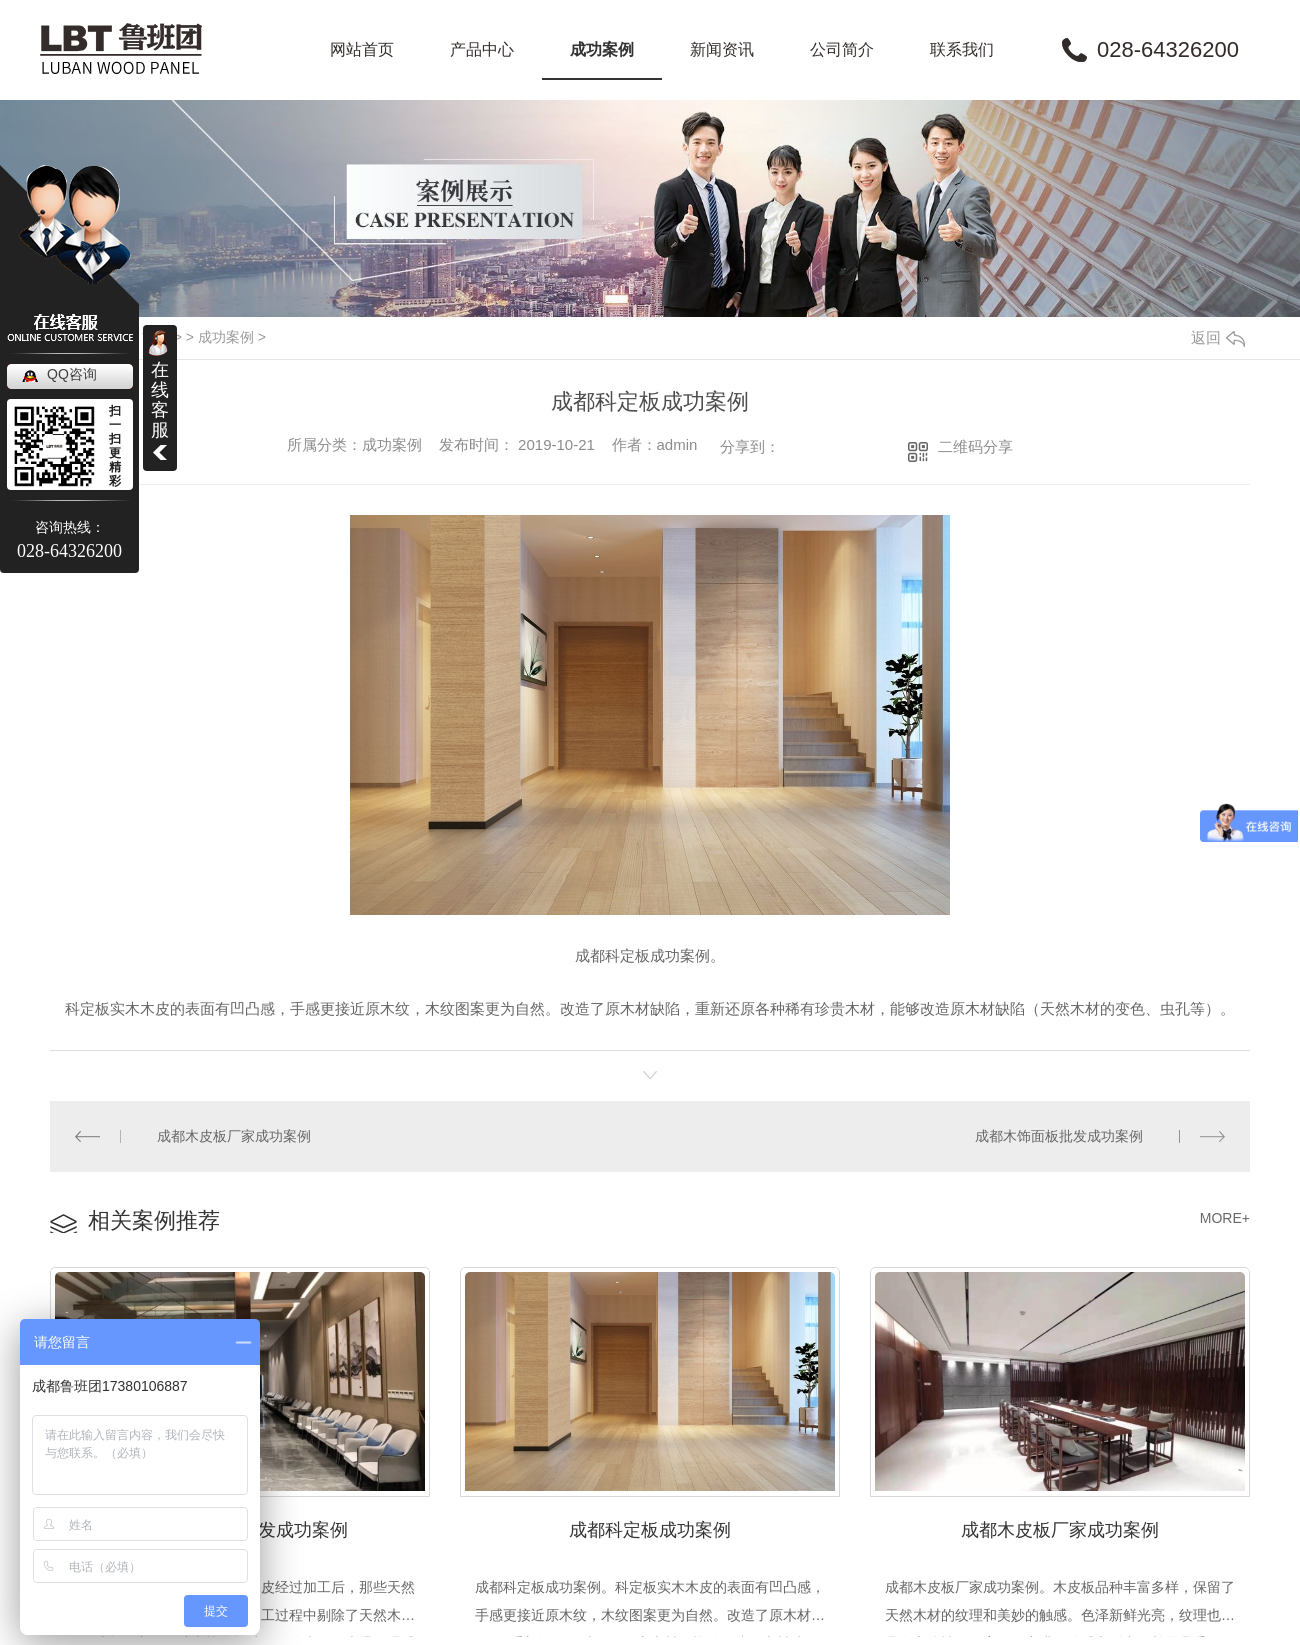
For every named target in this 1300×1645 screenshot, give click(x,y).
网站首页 (362, 49)
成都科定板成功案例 (650, 1528)
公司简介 (842, 49)
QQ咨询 (72, 374)
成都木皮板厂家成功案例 (234, 1136)
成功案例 (602, 49)
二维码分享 (975, 446)
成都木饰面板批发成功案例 (1059, 1136)
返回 (1218, 337)
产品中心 (482, 49)
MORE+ (1225, 1217)
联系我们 (962, 49)
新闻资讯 (722, 49)
